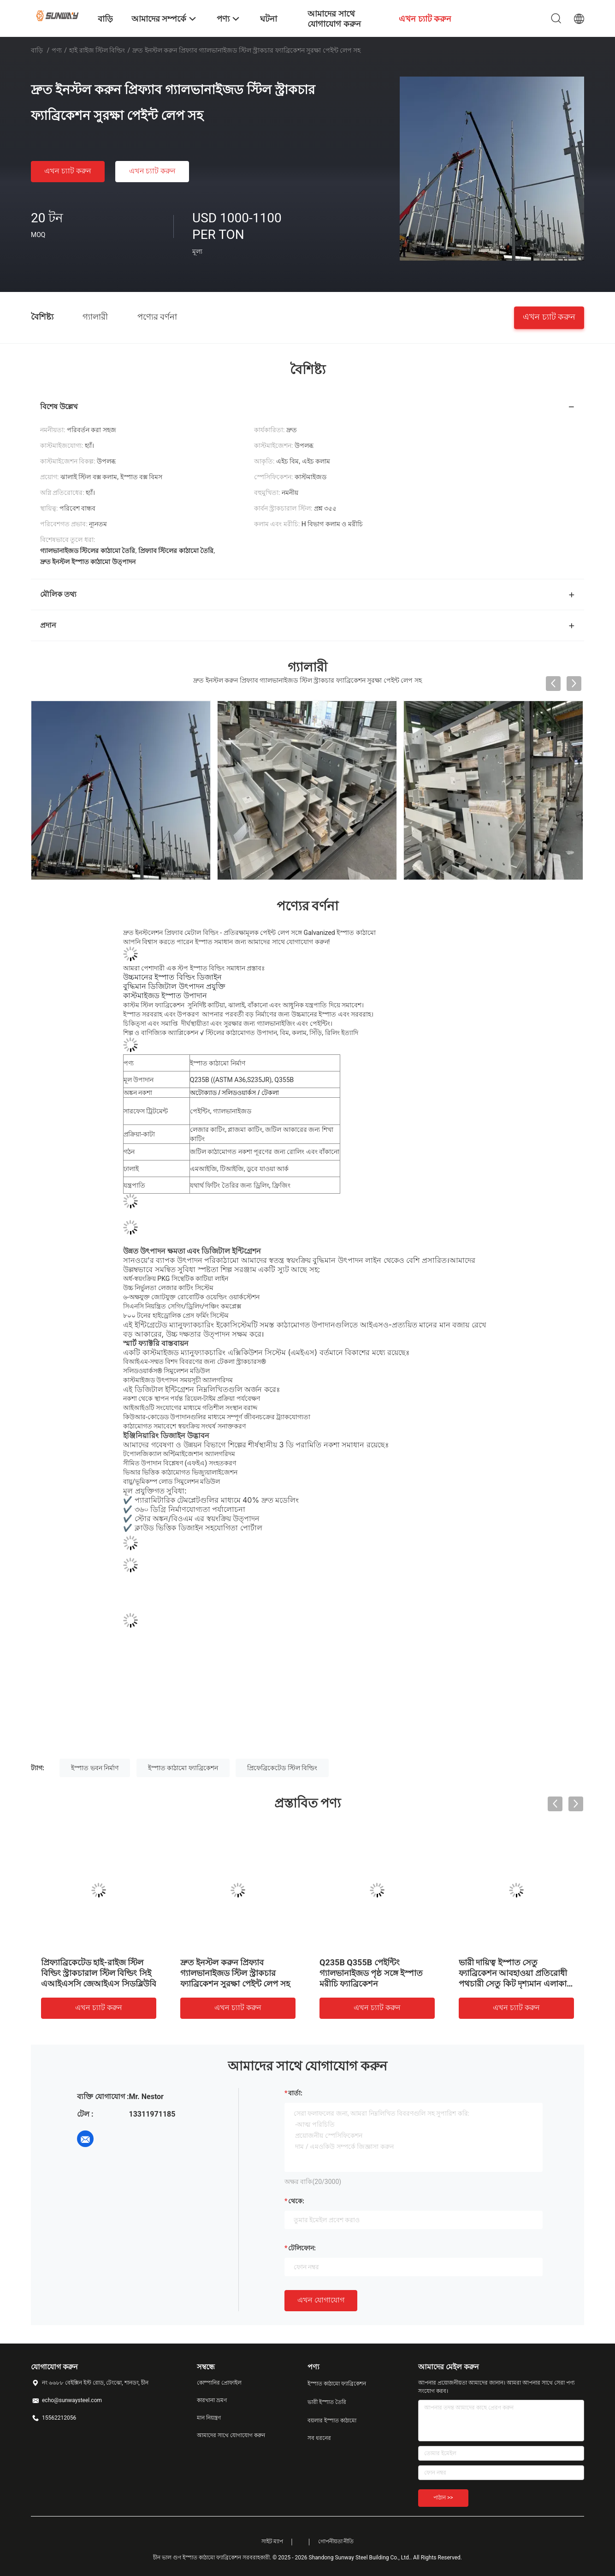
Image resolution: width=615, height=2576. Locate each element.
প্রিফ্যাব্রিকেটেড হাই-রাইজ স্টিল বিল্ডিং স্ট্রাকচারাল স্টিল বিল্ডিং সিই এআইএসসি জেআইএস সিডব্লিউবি (98, 1972)
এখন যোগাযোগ (320, 2300)
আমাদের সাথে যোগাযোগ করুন (231, 2435)
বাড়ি (37, 50)
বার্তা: (295, 2093)
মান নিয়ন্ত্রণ (209, 2418)
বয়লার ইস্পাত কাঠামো (332, 2420)
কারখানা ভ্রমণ (212, 2400)
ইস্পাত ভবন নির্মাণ (94, 1768)
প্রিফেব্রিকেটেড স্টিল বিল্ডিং (282, 1768)
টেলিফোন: (302, 2248)
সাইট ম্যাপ (272, 2541)
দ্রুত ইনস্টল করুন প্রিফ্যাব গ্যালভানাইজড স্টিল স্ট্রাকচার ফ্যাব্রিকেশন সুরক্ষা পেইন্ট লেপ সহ (235, 1972)
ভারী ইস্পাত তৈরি (327, 2402)
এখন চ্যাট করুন (67, 171)
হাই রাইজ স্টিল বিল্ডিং (97, 50)
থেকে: (296, 2201)
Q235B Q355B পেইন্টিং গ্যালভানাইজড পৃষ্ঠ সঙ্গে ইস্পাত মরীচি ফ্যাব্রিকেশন (371, 1972)
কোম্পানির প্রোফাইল (219, 2383)
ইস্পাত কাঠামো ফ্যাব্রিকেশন (183, 1768)
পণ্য (57, 50)
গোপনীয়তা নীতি (336, 2541)
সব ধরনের (319, 2438)
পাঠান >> (443, 2497)
